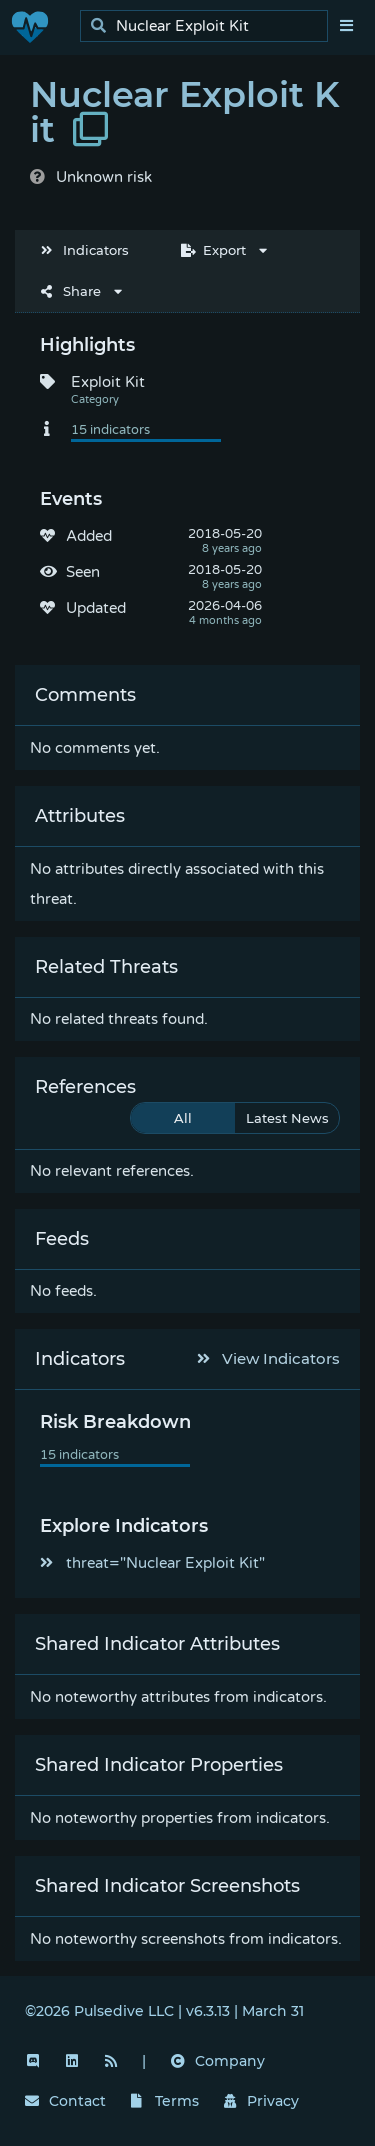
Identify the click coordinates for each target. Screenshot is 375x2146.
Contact (65, 2101)
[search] (209, 26)
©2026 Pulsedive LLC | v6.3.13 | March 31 (164, 2011)
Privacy (262, 2101)
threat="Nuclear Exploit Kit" (152, 1563)
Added (89, 536)
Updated (96, 608)
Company (218, 2061)
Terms (165, 2101)
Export (213, 250)
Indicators (85, 250)
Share (71, 291)
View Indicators (269, 1358)
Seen (83, 572)
